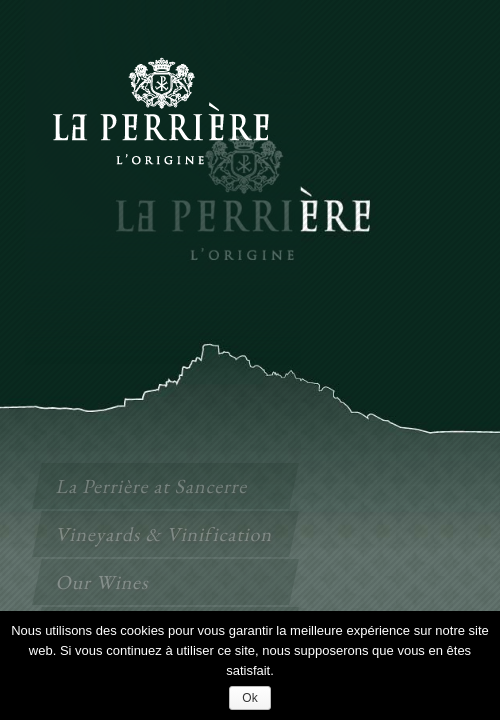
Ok (249, 698)
